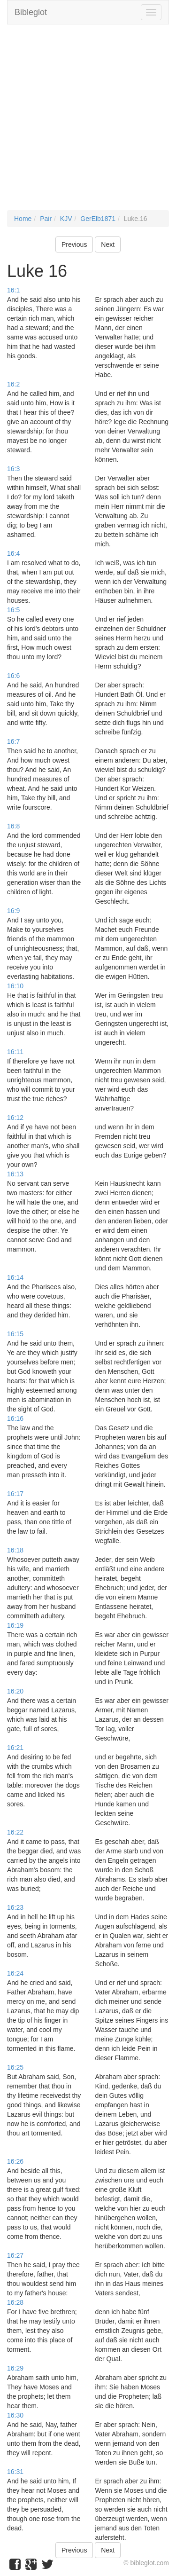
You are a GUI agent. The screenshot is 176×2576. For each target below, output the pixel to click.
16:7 (13, 741)
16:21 (15, 1747)
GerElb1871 (97, 218)
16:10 (15, 986)
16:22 (15, 1832)
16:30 (15, 2415)
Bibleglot (31, 12)
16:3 (13, 469)
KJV (66, 218)
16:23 (15, 1907)
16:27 (15, 2255)
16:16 (15, 1418)
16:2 (13, 384)
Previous (74, 244)
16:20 (15, 1691)
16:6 (13, 675)
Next (108, 244)
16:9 (13, 910)
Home (22, 218)
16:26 (15, 2161)
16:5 (13, 610)
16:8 (13, 826)
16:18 (15, 1550)
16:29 (15, 2368)
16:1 (13, 290)
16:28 (15, 2302)
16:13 (15, 1174)
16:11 (15, 1052)
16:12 (15, 1117)
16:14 (15, 1277)
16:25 (15, 2067)
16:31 (15, 2471)
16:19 (15, 1625)
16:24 (15, 1973)
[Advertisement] (88, 122)
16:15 (15, 1334)
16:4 (13, 553)
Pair (46, 218)
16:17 (15, 1493)
